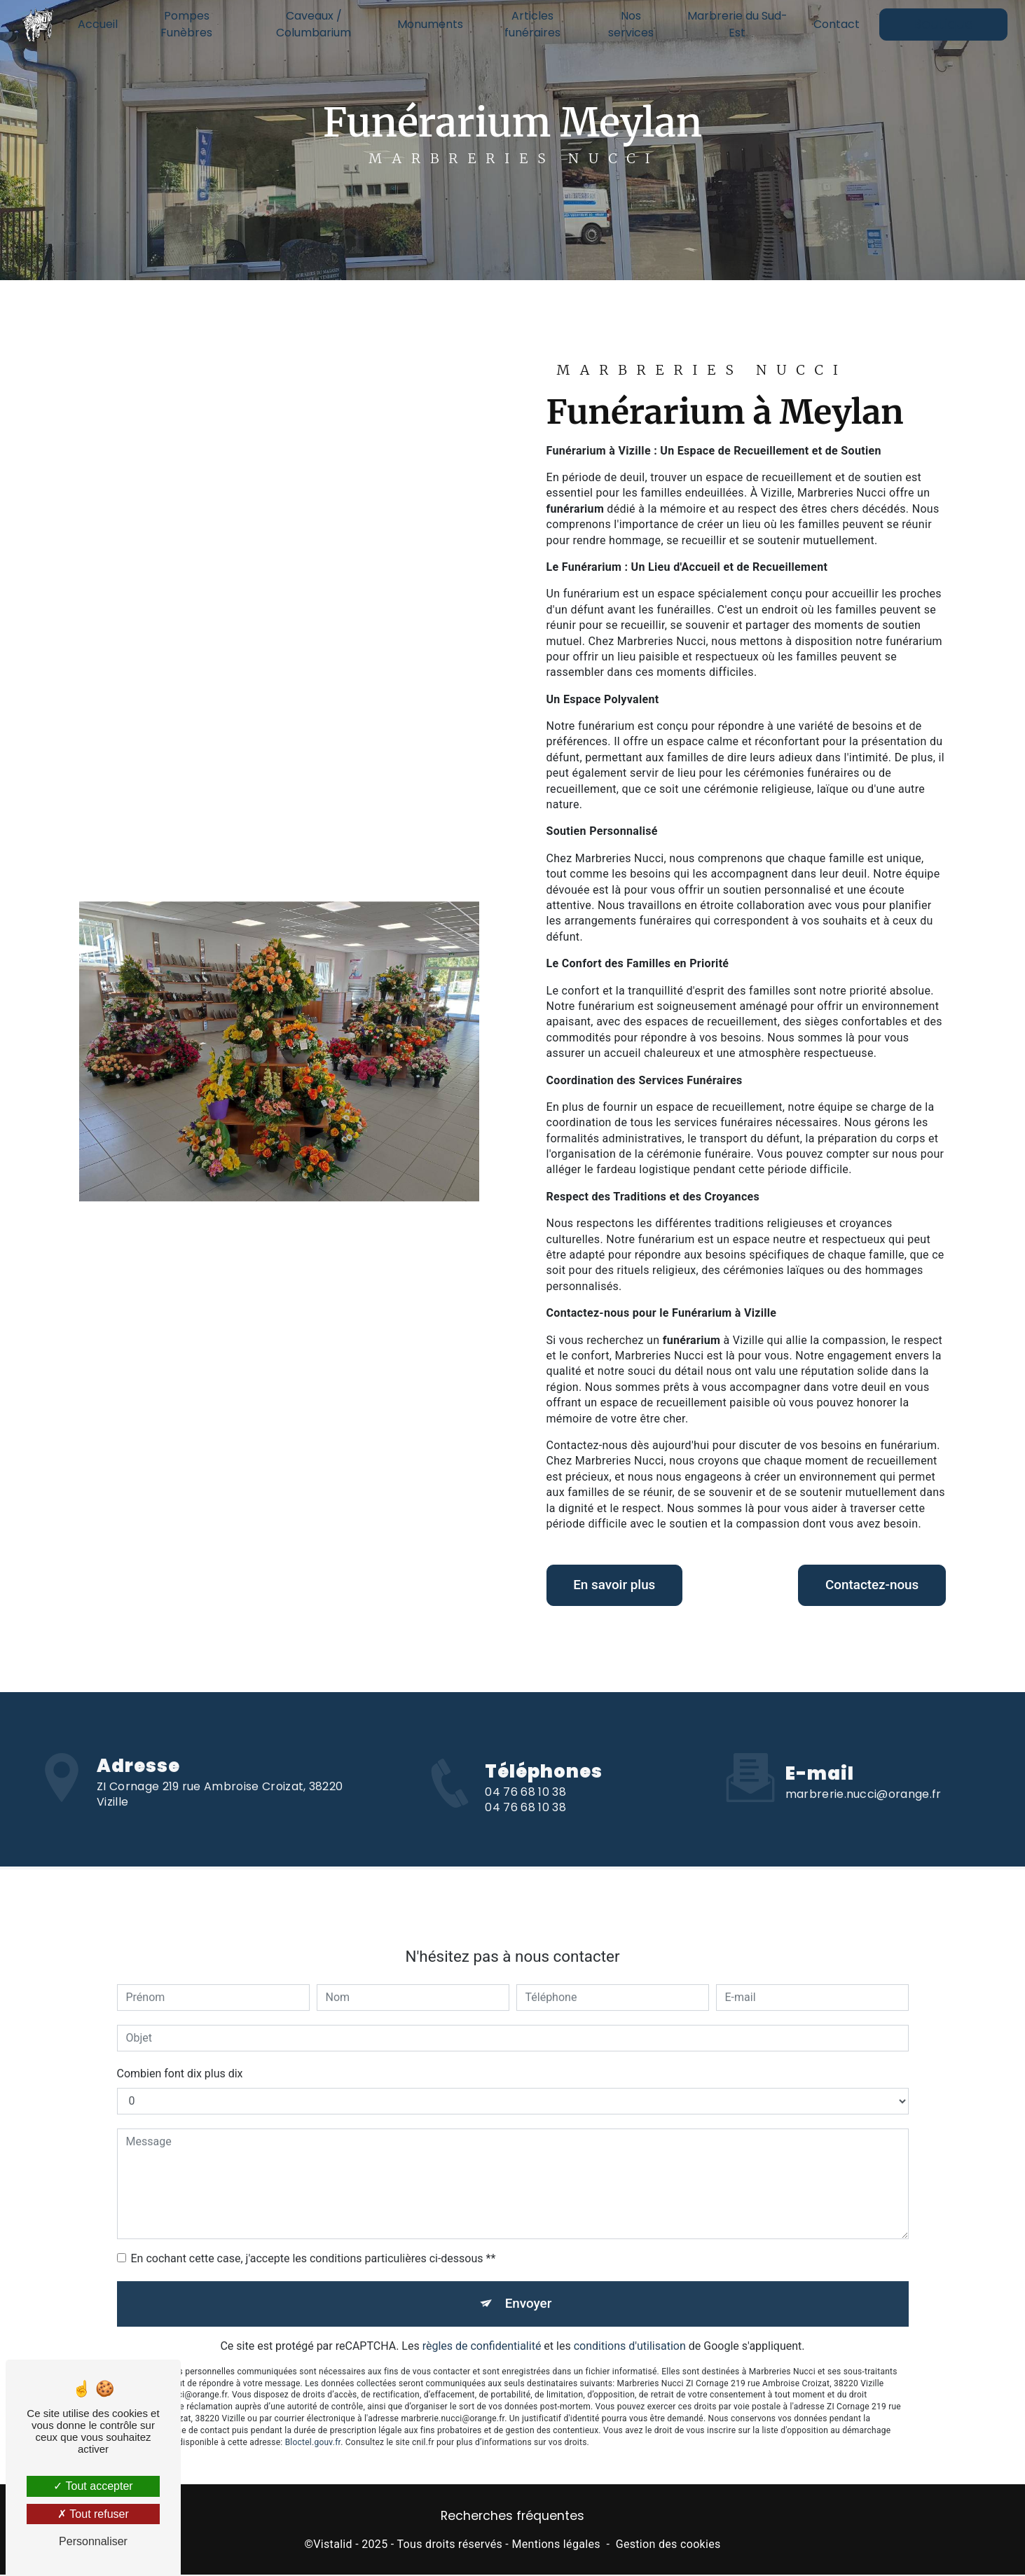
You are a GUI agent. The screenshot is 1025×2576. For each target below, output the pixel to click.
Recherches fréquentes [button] (512, 2517)
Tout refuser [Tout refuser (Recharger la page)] (93, 2514)
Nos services (631, 24)
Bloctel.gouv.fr (313, 2425)
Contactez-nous (869, 1585)
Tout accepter (92, 2486)
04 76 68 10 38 (525, 1810)
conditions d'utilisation (630, 2329)
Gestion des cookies (668, 2545)
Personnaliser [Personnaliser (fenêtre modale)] (93, 2541)
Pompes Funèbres (187, 24)
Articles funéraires (532, 24)
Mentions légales (555, 2545)
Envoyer (528, 2286)
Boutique (942, 24)
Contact (836, 24)
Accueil (98, 24)
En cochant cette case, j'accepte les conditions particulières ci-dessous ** (313, 2241)
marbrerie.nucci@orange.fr (863, 1776)
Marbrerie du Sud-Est (737, 24)
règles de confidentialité (482, 2329)
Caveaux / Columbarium (314, 24)
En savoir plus (617, 1585)
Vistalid (332, 2545)
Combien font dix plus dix (180, 2056)
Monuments (430, 24)
